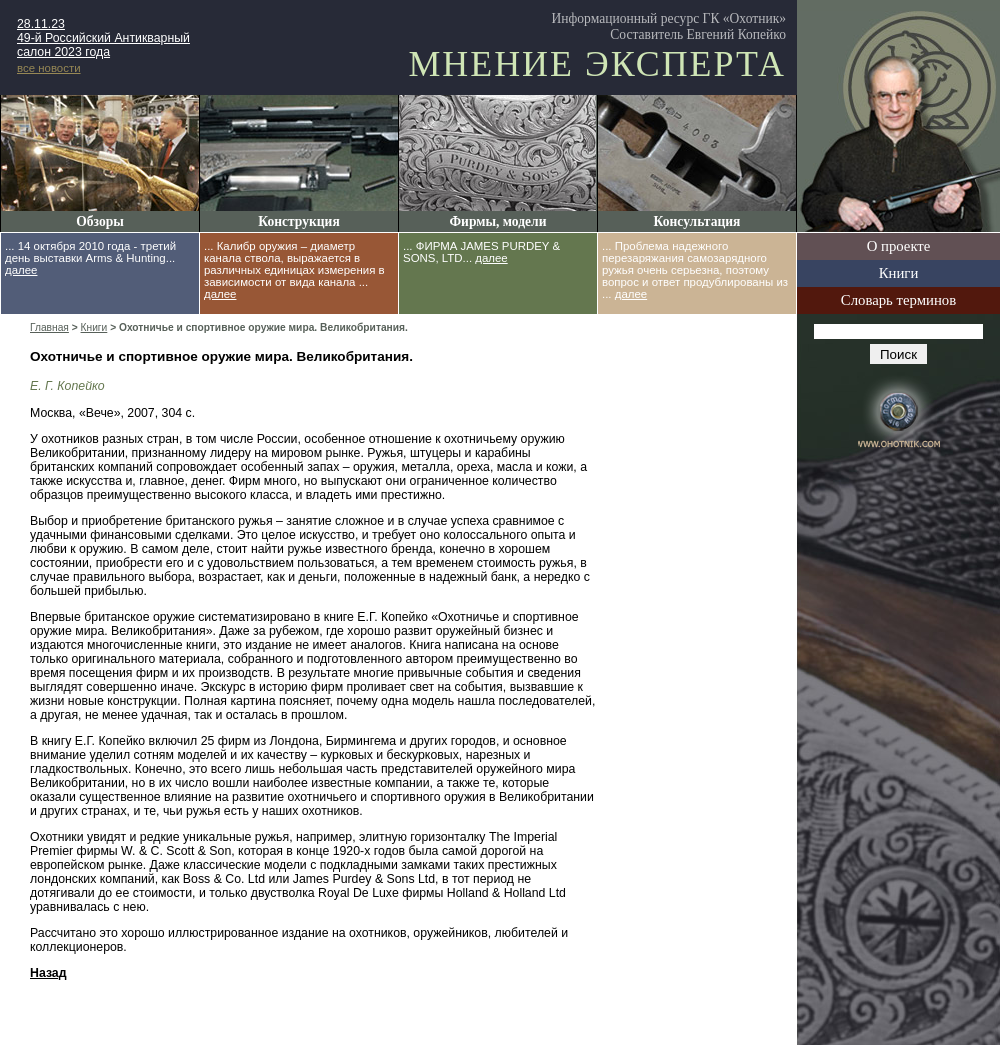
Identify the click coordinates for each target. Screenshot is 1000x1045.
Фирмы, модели (497, 221)
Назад (48, 973)
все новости (49, 68)
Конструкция (298, 221)
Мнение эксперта (597, 64)
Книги (899, 273)
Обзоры (100, 221)
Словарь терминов (898, 300)
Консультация (697, 221)
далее (21, 270)
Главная (49, 327)
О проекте (899, 246)
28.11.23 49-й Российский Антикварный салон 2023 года (103, 38)
